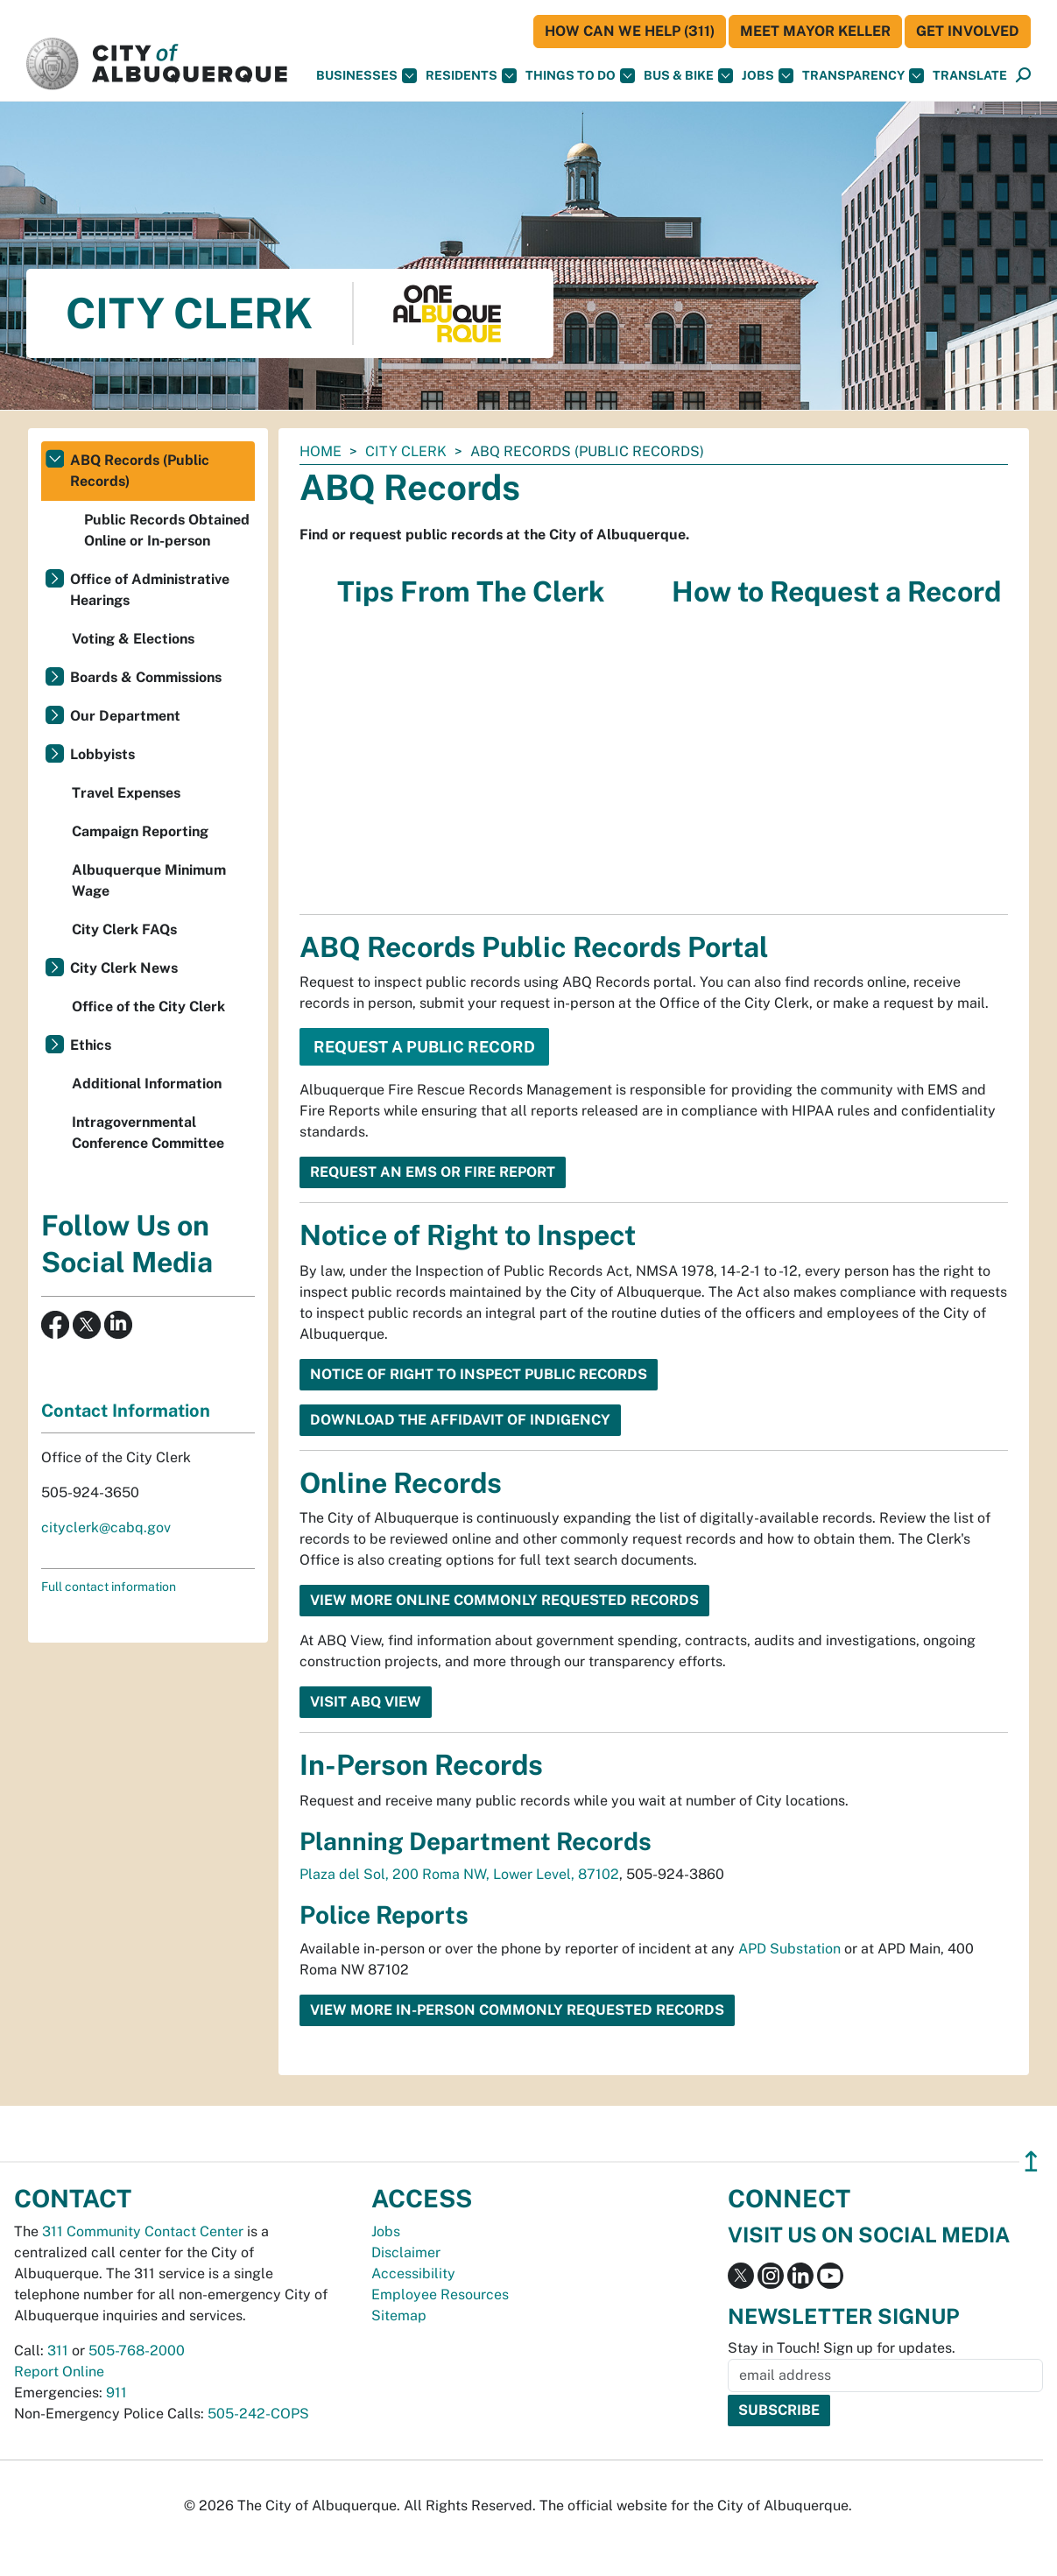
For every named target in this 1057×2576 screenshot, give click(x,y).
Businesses (366, 75)
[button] (970, 76)
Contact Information (125, 1410)
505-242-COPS (258, 2413)
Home (320, 451)
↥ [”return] (1031, 2161)
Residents (471, 75)
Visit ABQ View (365, 1701)
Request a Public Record (424, 1047)
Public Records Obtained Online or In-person (167, 530)
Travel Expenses (126, 793)
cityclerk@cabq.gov (106, 1527)
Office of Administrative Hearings (149, 590)
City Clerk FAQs (124, 929)
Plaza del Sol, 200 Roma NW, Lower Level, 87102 (459, 1874)
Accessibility (413, 2273)
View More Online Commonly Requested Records (504, 1600)
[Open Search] (1023, 76)
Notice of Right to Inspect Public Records (478, 1374)
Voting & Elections (133, 638)
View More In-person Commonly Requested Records (517, 2010)
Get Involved (967, 31)
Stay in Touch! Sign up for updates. (841, 2348)
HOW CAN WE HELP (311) (630, 31)
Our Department (125, 715)
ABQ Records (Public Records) (139, 470)
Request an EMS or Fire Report (432, 1172)
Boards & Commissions (146, 677)
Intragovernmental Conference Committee (148, 1132)
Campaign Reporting (140, 831)
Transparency (863, 75)
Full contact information (108, 1587)
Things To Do (580, 75)
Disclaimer (405, 2252)
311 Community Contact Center (142, 2231)
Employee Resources (440, 2294)
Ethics (90, 1045)
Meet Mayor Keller (815, 31)
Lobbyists (102, 754)
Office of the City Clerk (148, 1006)
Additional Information (147, 1083)
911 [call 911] (116, 2392)
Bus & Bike (688, 75)
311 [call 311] (57, 2350)
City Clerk (406, 451)
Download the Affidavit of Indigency (460, 1419)
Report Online (59, 2371)
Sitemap (398, 2315)
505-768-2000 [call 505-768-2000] (136, 2350)
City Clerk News (124, 968)
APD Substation (789, 1948)
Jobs (767, 75)
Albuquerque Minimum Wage (149, 880)
